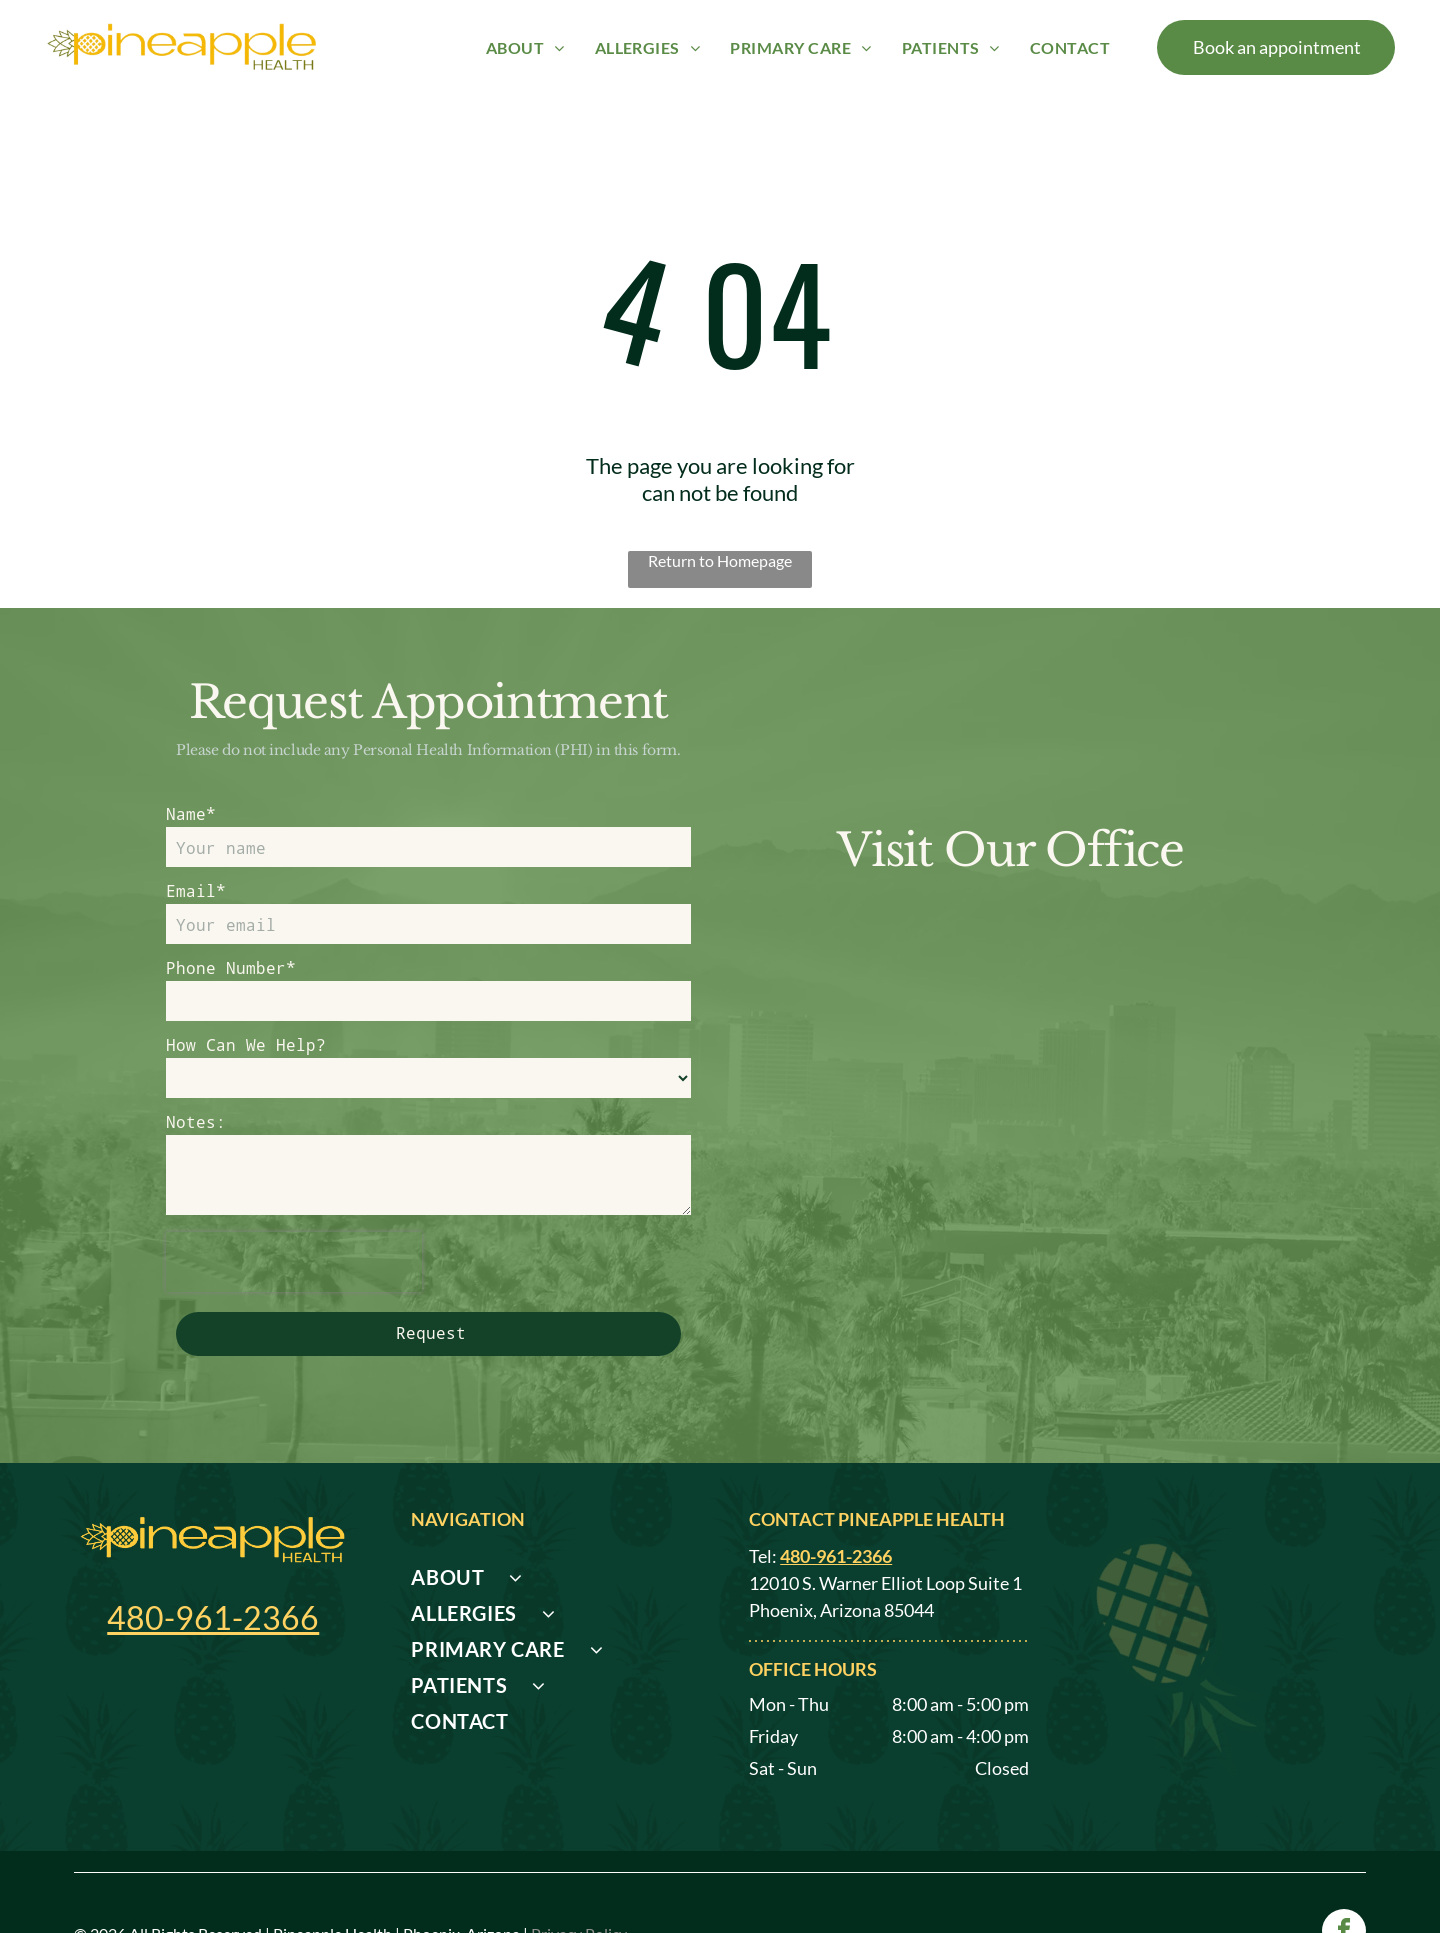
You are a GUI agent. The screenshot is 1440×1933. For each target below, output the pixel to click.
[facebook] (1344, 1863)
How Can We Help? (246, 1044)
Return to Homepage (720, 560)
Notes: (196, 1121)
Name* (191, 813)
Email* (196, 890)
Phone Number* (231, 967)
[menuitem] (525, 46)
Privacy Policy (579, 1863)
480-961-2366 (213, 1547)
